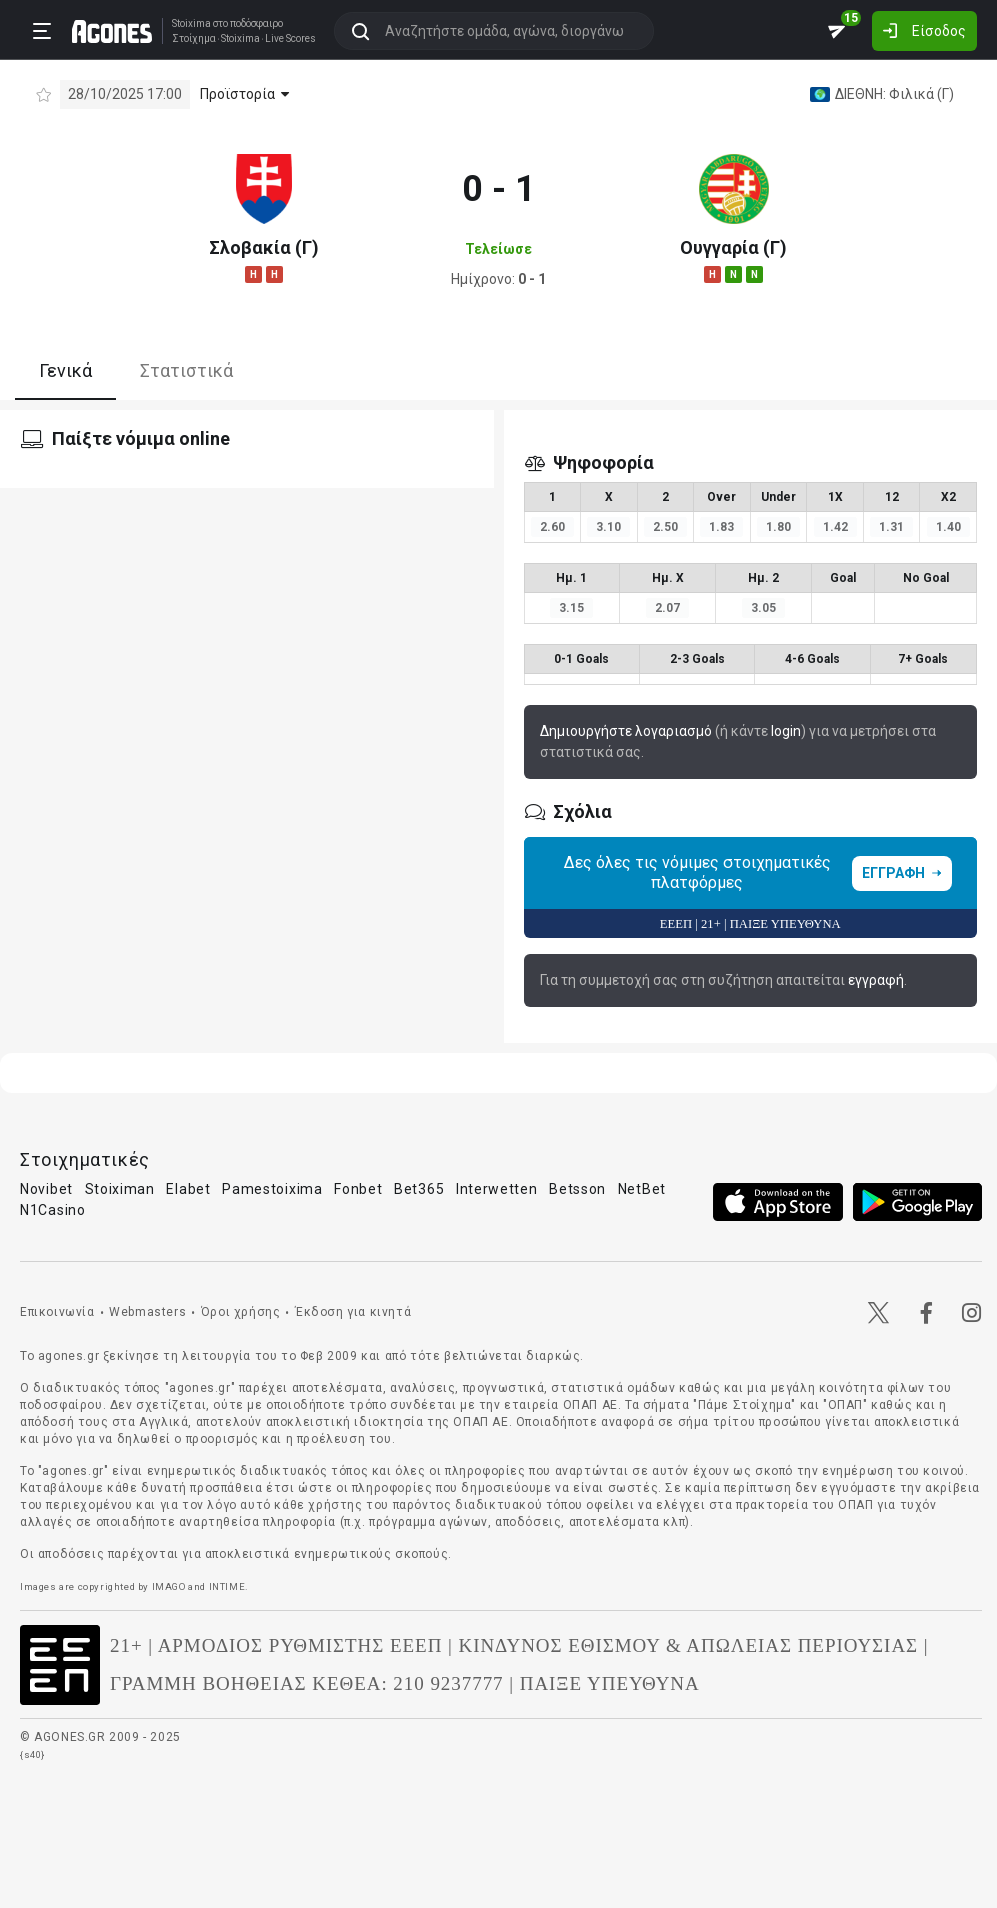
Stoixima (191, 23)
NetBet (642, 1189)
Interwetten (497, 1189)
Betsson (577, 1189)
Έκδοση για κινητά (353, 1312)
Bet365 (419, 1189)
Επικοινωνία (57, 1312)
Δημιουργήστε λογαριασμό (626, 731)
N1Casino (53, 1210)
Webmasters (147, 1312)
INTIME (227, 1586)
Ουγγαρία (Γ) (733, 247)
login (786, 731)
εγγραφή (876, 980)
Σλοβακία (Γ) (264, 247)
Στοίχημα (194, 39)
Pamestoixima (272, 1189)
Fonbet (358, 1189)
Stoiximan (120, 1189)
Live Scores (290, 39)
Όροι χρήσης (241, 1312)
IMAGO (169, 1586)
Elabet (188, 1189)
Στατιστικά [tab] (186, 370)
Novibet (46, 1189)
